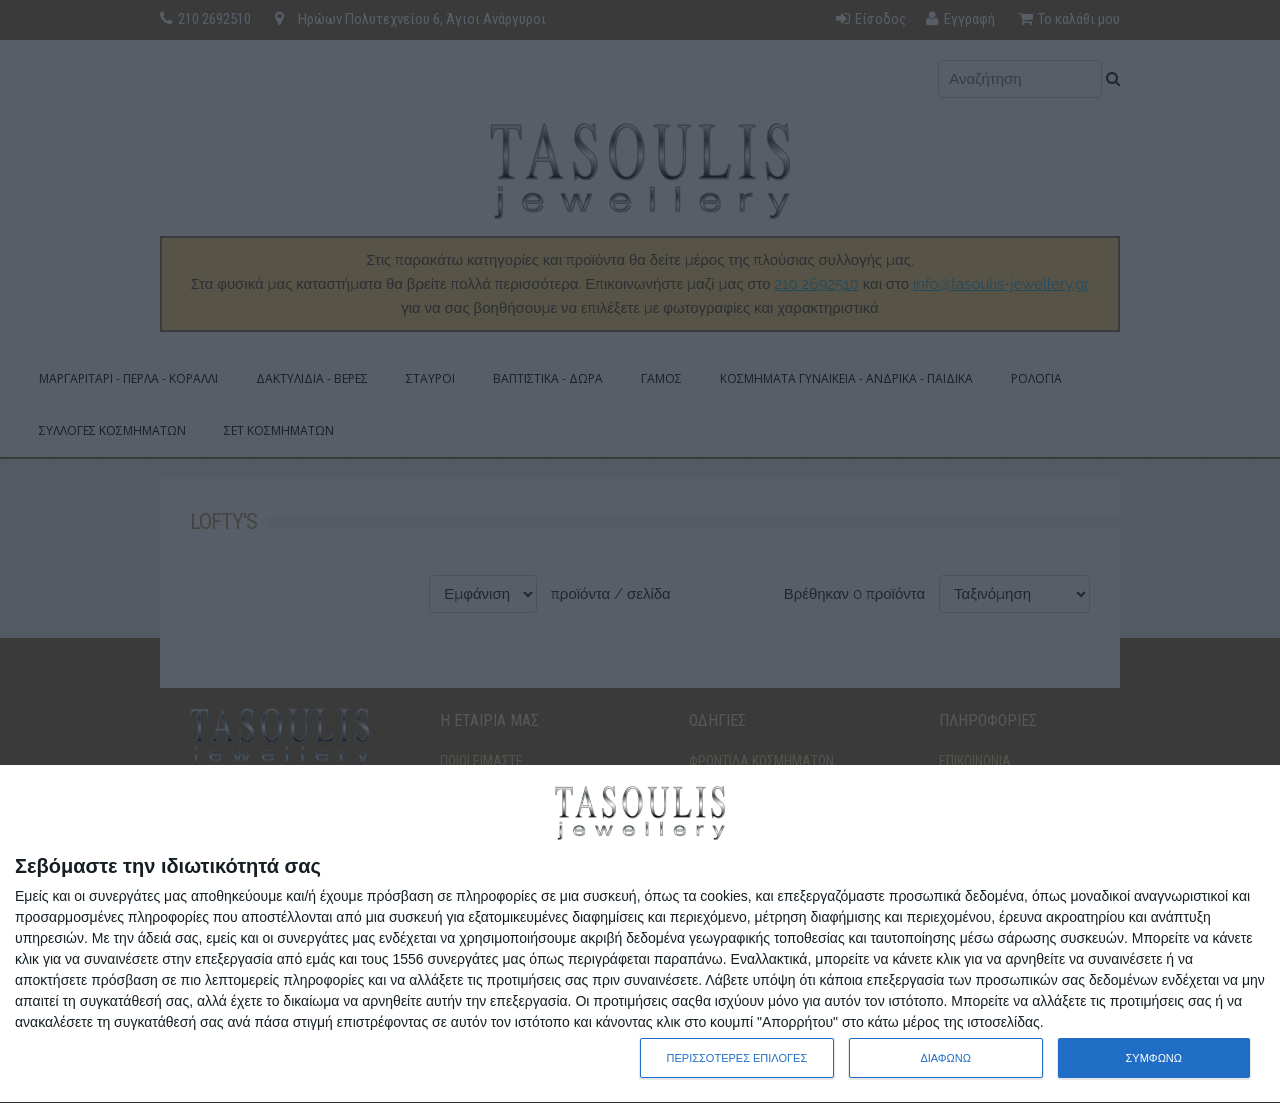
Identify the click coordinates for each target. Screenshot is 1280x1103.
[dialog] (640, 934)
